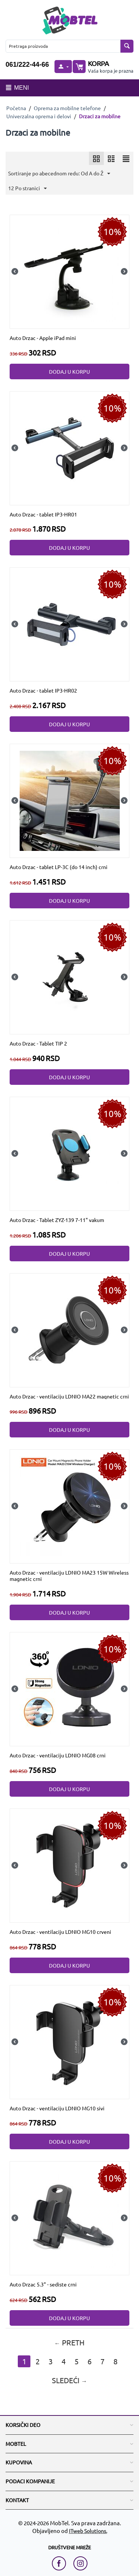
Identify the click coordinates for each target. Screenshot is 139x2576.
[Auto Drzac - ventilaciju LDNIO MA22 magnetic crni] (70, 1329)
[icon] (96, 158)
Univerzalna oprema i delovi (38, 116)
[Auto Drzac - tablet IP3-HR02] (70, 623)
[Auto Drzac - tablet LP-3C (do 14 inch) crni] (70, 800)
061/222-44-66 (27, 64)
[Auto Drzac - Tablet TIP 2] (70, 976)
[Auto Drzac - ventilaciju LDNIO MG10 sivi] (70, 2041)
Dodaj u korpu (69, 371)
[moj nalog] (63, 66)
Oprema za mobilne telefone (67, 108)
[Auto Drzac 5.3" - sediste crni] (70, 2217)
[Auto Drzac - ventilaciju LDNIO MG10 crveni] (70, 1864)
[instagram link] (80, 2563)
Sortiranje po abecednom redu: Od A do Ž (59, 174)
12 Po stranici (27, 188)
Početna (16, 108)
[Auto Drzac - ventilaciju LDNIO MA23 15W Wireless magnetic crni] (70, 1505)
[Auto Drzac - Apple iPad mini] (70, 270)
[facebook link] (61, 2563)
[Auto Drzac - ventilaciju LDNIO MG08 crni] (70, 1688)
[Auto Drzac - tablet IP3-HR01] (70, 447)
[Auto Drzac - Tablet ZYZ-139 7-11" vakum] (70, 1152)
